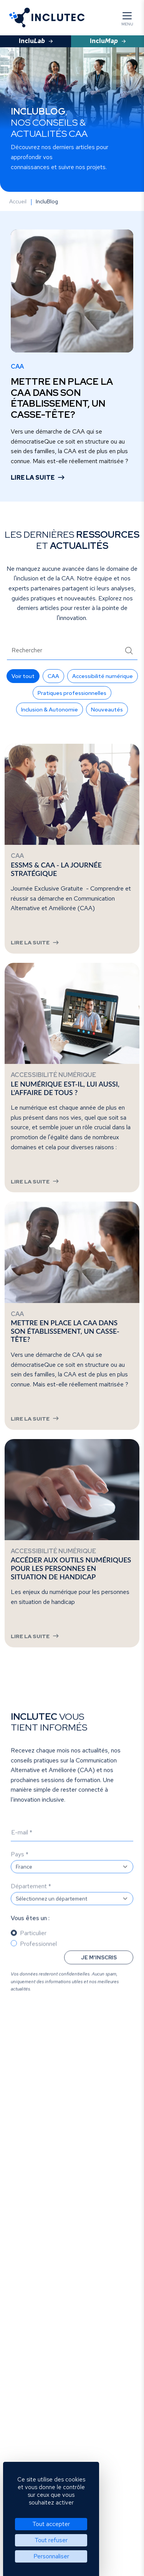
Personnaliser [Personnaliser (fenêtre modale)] (51, 2556)
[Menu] (127, 17)
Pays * (19, 1870)
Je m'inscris (99, 1972)
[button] (23, 676)
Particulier (33, 1948)
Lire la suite (33, 478)
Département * (31, 1902)
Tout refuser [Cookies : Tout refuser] (51, 2540)
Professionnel (38, 1959)
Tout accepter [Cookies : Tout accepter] (51, 2524)
